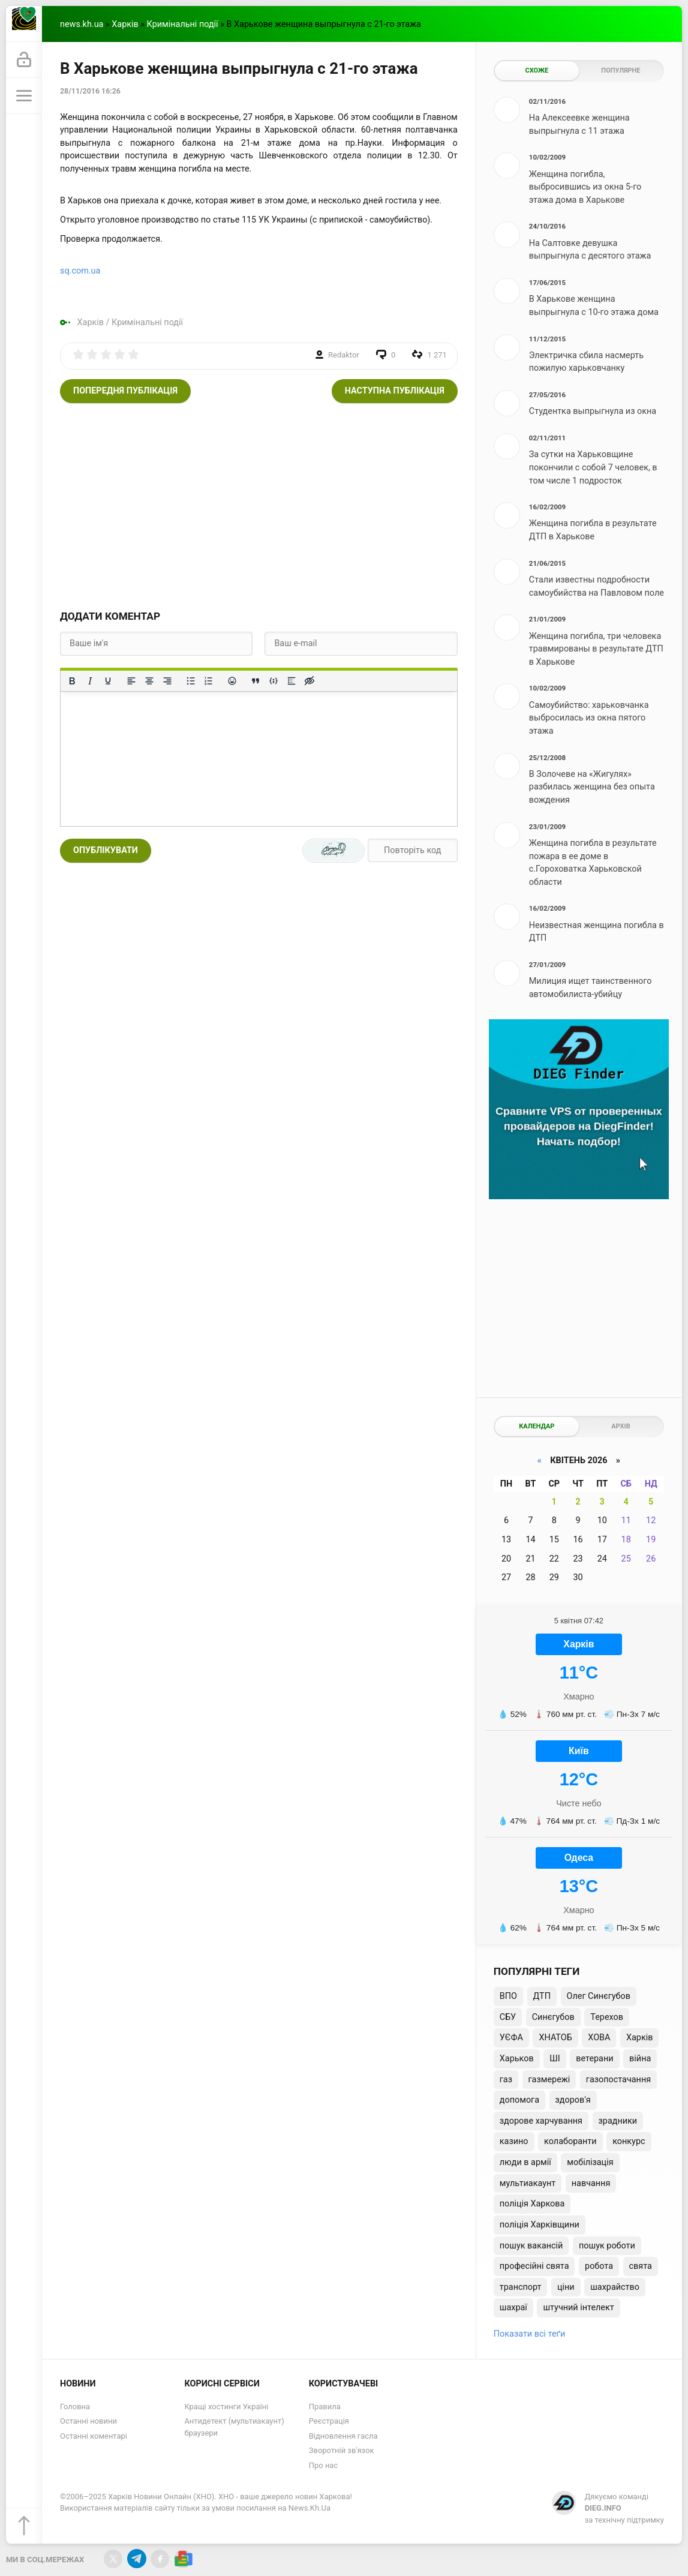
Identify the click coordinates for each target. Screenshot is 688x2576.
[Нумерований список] (209, 681)
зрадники (618, 2121)
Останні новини (88, 2420)
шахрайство (614, 2287)
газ (506, 2079)
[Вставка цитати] (256, 681)
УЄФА (511, 2037)
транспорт (521, 2287)
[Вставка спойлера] (292, 681)
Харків (125, 24)
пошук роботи (607, 2246)
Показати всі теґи (529, 2334)
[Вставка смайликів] (232, 681)
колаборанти (570, 2141)
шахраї (513, 2307)
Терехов (606, 2017)
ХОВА (599, 2037)
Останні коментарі (93, 2435)
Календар (536, 1426)
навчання (591, 2183)
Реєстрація (329, 2420)
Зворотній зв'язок (341, 2450)
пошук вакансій (531, 2246)
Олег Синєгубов (598, 1996)
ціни (566, 2287)
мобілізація (590, 2162)
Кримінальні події (182, 24)
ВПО (508, 1996)
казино (514, 2141)
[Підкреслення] (108, 681)
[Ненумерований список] (191, 681)
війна (640, 2058)
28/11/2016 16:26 (90, 91)
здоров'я (573, 2100)
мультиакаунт (527, 2183)
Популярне (620, 70)
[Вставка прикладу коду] (274, 681)
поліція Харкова (532, 2204)
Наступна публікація (394, 391)
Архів (620, 1426)
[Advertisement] (259, 505)
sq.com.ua (80, 271)
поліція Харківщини (539, 2225)
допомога (519, 2100)
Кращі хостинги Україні (226, 2406)
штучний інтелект (578, 2307)
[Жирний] (72, 681)
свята (640, 2266)
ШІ (554, 2058)
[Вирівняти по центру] (149, 681)
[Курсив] (90, 681)
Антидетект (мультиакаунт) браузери (234, 2426)
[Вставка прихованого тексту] (310, 681)
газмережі (549, 2079)
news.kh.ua (81, 24)
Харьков (517, 2058)
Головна (75, 2406)
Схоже (536, 70)
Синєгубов (553, 2017)
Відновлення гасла (343, 2435)
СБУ (508, 2017)
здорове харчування (541, 2121)
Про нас (323, 2465)
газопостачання (618, 2079)
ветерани (594, 2058)
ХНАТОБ (555, 2037)
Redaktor (343, 354)
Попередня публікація (125, 391)
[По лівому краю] (131, 681)
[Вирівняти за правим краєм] (167, 681)
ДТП (542, 1996)
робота (599, 2266)
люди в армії (525, 2162)
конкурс (628, 2141)
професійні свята (534, 2266)
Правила (325, 2406)
